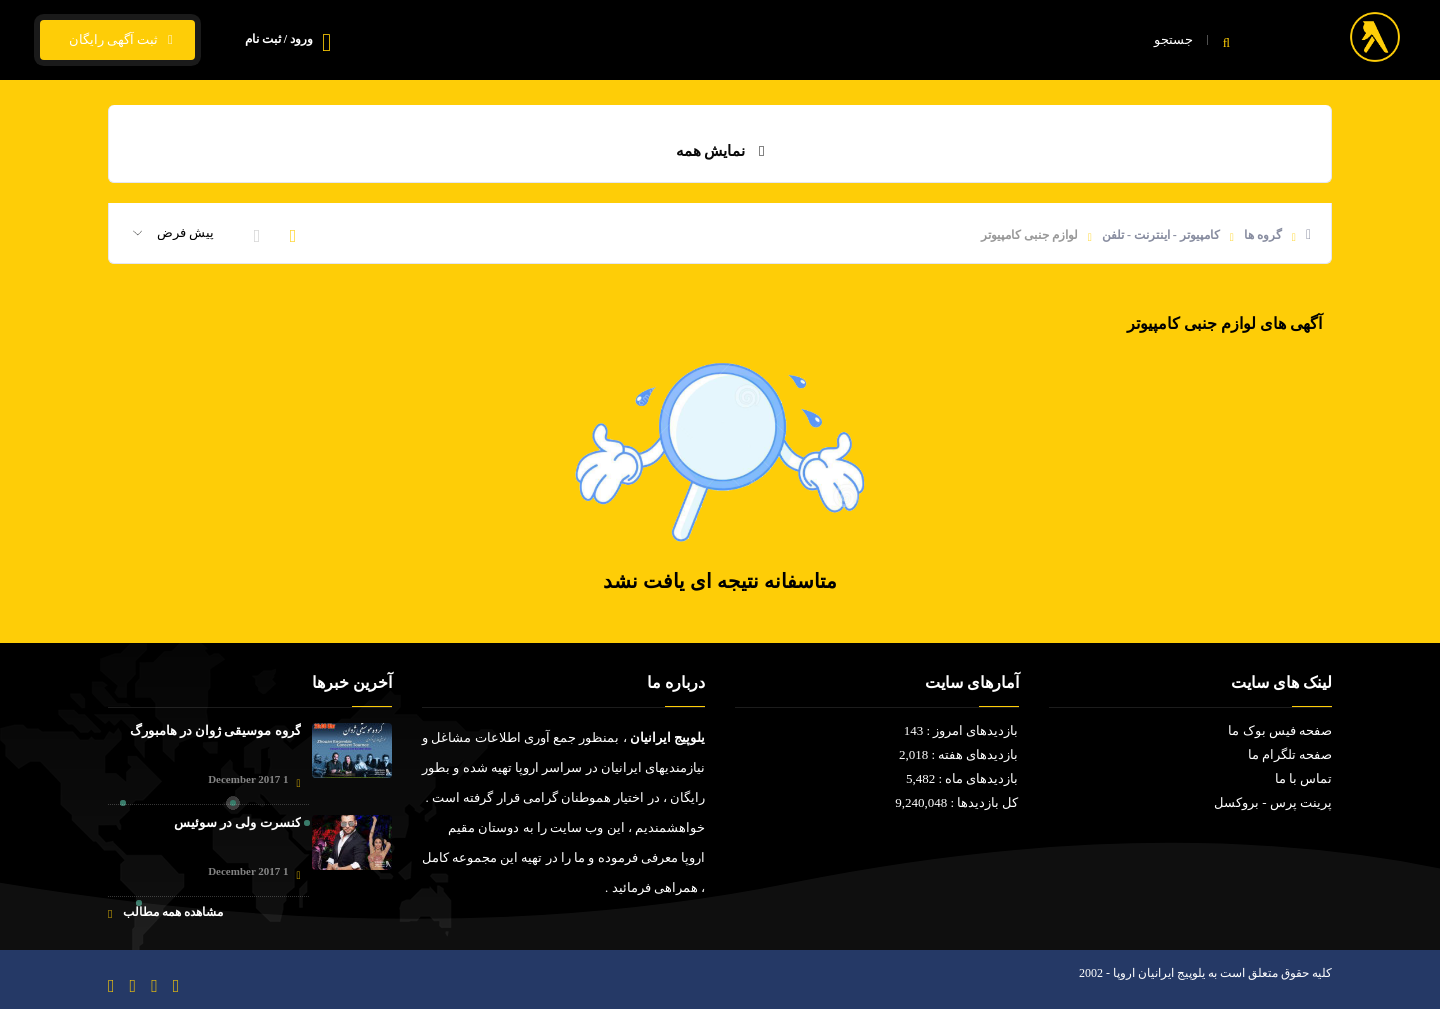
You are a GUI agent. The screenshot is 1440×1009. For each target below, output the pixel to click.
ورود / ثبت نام (279, 39)
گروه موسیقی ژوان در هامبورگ (215, 730)
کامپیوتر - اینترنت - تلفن (1161, 235)
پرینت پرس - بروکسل (1273, 802)
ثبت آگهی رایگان (117, 40)
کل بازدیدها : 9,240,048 (956, 802)
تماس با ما (590, 40)
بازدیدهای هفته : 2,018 (959, 754)
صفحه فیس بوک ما (1280, 730)
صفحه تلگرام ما (1290, 754)
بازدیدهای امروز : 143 (961, 730)
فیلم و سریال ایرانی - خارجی (899, 40)
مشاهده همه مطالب (165, 912)
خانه (1029, 40)
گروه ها (1263, 235)
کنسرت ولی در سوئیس (237, 822)
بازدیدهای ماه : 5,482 (962, 778)
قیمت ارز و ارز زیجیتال (720, 40)
